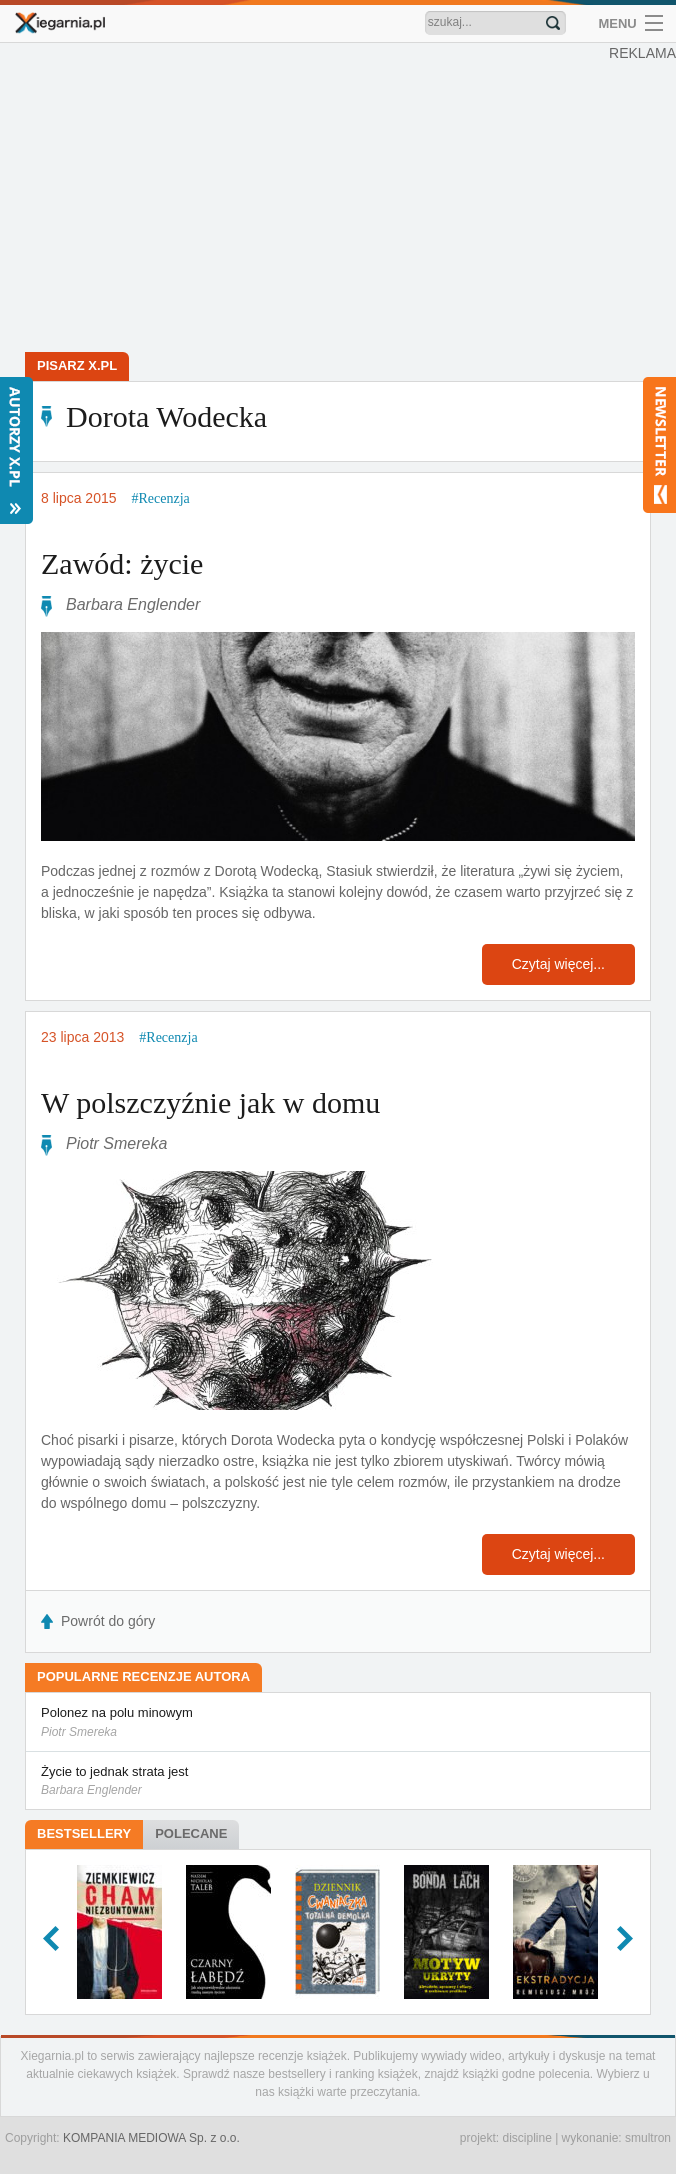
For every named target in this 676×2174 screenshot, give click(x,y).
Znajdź (553, 23)
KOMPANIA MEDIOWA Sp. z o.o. (151, 2138)
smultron (648, 2138)
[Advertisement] (338, 200)
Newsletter (659, 445)
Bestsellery (84, 1833)
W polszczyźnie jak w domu (210, 1102)
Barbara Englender (133, 604)
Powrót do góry (108, 1621)
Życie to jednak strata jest (338, 1782)
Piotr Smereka (116, 1143)
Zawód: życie (122, 563)
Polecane (191, 1833)
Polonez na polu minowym (338, 1723)
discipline (526, 2138)
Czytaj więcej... (558, 964)
